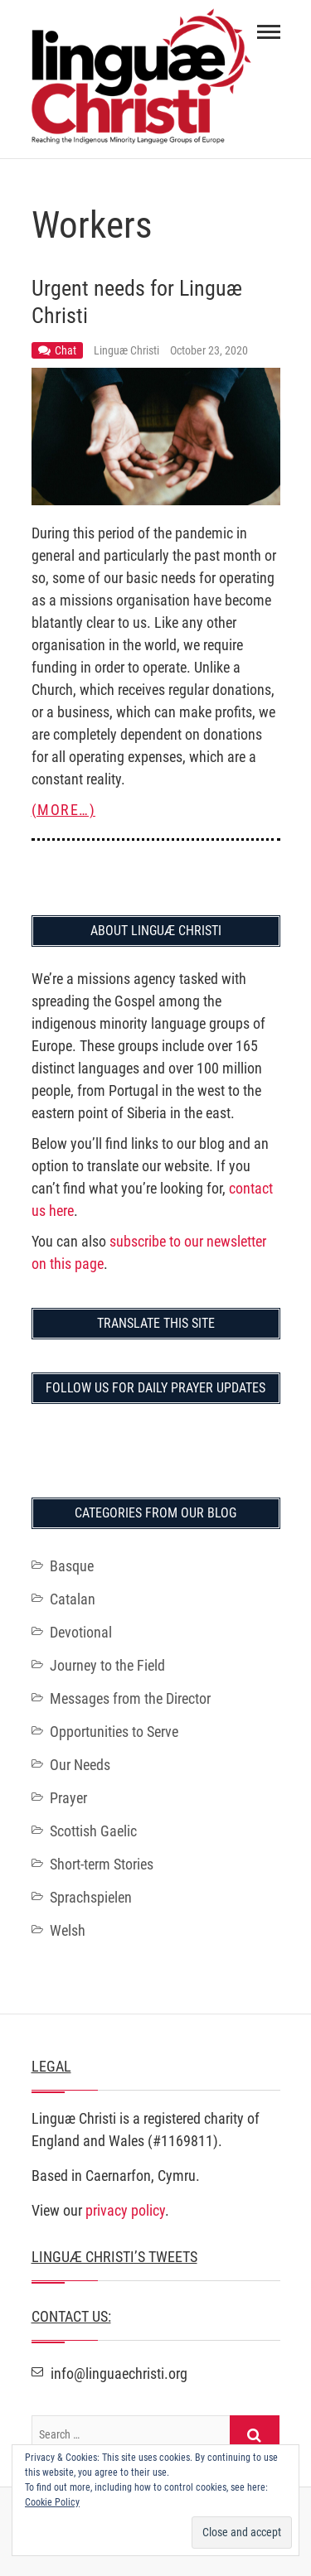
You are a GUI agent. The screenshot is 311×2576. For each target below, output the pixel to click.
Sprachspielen (91, 1897)
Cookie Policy (52, 2502)
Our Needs (80, 1764)
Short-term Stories (101, 1864)
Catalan (72, 1599)
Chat (65, 350)
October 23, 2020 (209, 350)
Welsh (67, 1930)
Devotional (81, 1632)
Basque (72, 1566)
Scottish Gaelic (93, 1831)
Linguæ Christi (128, 350)
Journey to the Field (107, 1665)
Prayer (68, 1798)
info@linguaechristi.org (109, 2373)
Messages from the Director (130, 1698)
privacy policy (125, 2210)
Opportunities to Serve (114, 1731)
